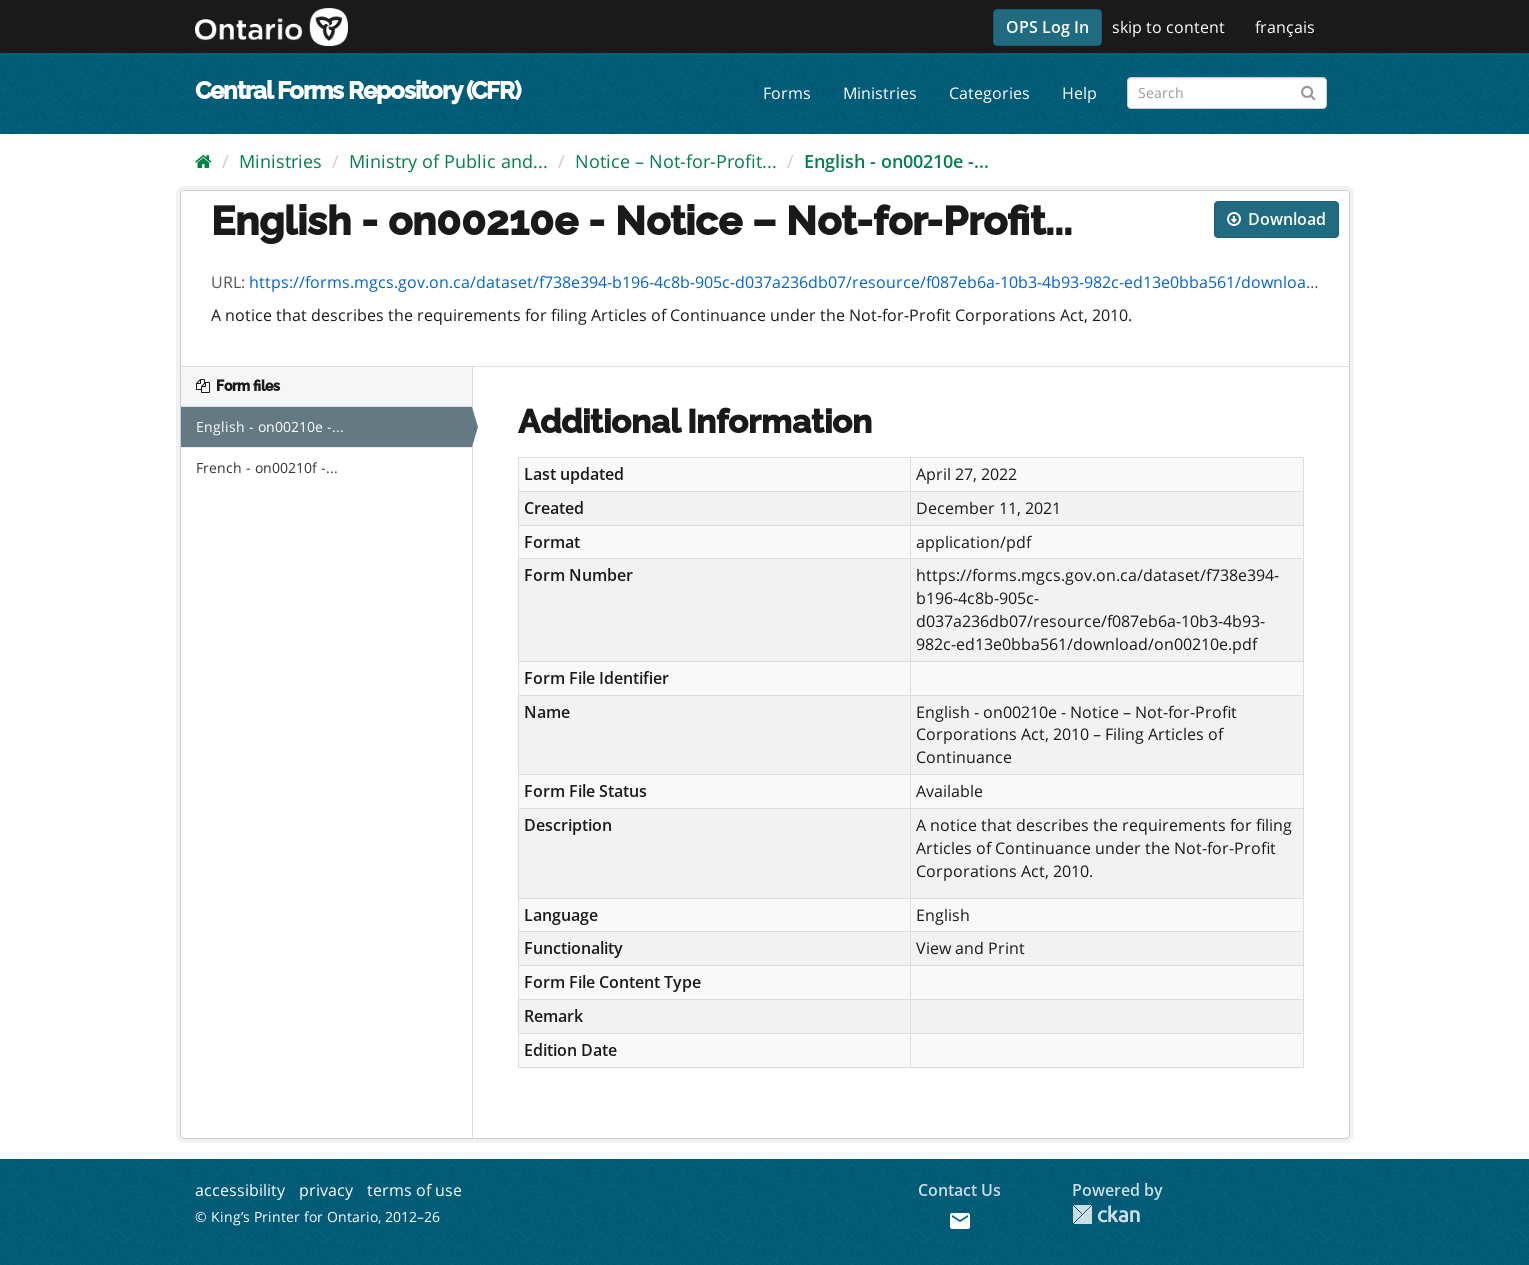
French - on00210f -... (267, 467)
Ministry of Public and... (448, 161)
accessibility (240, 1190)
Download (1276, 219)
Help (1079, 93)
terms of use (414, 1190)
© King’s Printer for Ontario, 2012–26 (317, 1216)
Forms (787, 93)
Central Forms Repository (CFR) (357, 90)
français (1285, 27)
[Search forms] (1227, 93)
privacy (326, 1190)
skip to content (1168, 27)
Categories (989, 93)
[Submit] (1308, 89)
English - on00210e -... (896, 161)
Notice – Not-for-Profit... (676, 161)
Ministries (880, 93)
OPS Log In (1047, 27)
